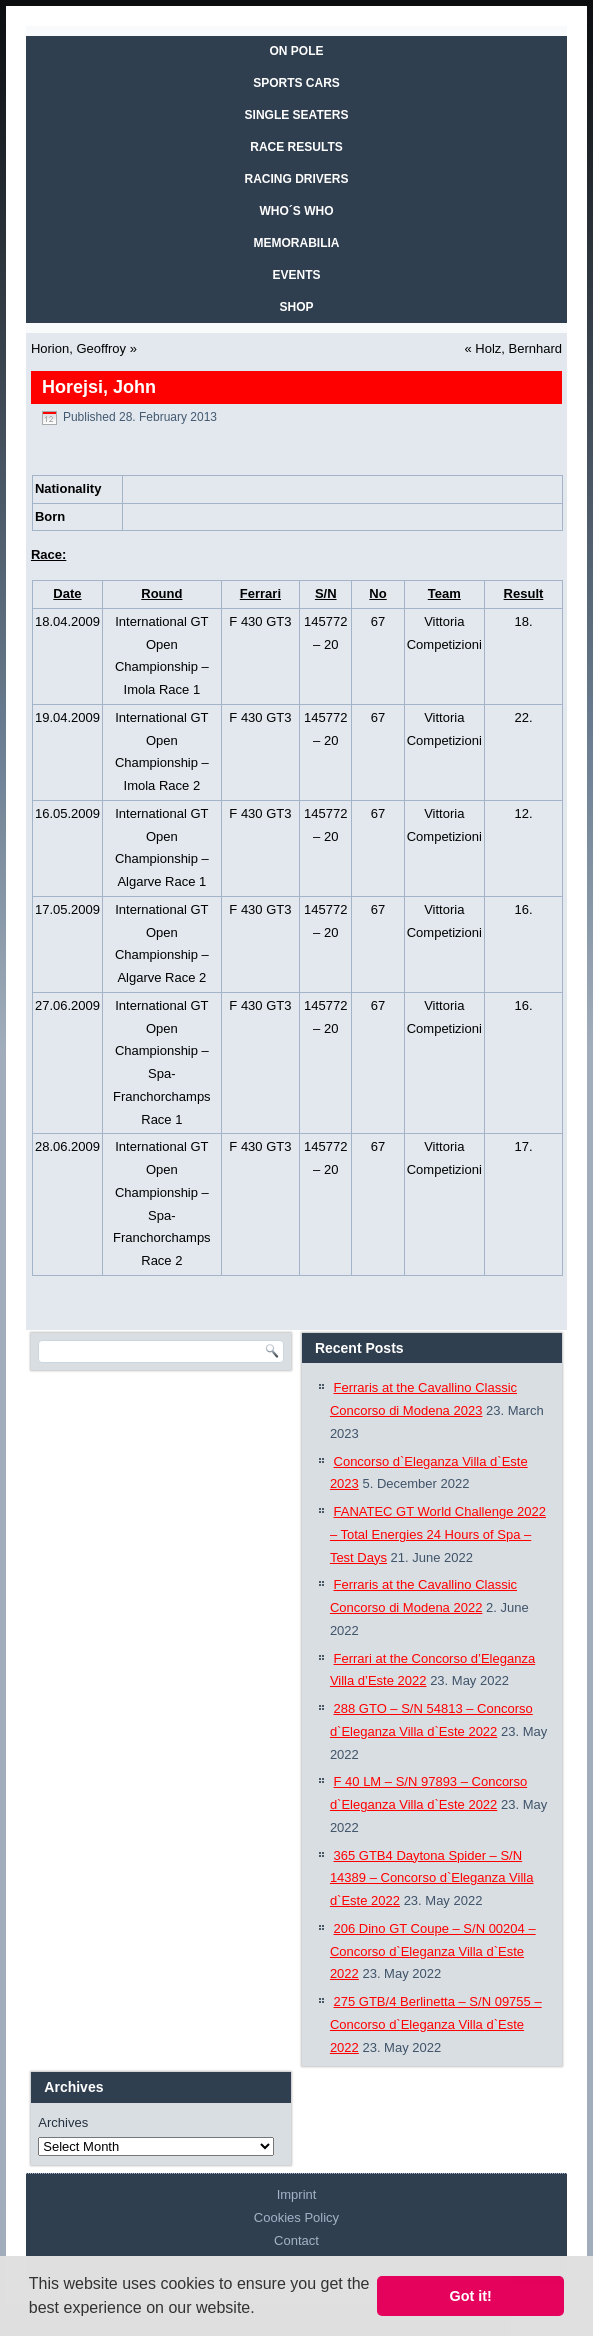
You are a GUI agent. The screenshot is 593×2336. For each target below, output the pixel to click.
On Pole (296, 51)
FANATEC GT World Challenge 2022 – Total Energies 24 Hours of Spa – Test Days (438, 1534)
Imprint (297, 2194)
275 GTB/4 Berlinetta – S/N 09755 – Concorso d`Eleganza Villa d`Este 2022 (436, 2024)
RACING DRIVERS (296, 179)
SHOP (296, 307)
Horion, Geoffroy (78, 348)
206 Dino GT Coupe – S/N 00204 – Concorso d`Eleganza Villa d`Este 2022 (433, 1951)
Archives (63, 2122)
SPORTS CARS (296, 83)
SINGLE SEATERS (297, 115)
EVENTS (296, 275)
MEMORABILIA (297, 243)
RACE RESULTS (296, 147)
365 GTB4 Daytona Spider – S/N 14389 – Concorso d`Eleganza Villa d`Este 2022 (432, 1878)
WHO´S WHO (297, 211)
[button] (262, 2310)
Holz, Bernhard (518, 348)
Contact (296, 2240)
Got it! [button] (471, 2296)
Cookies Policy (296, 2217)
